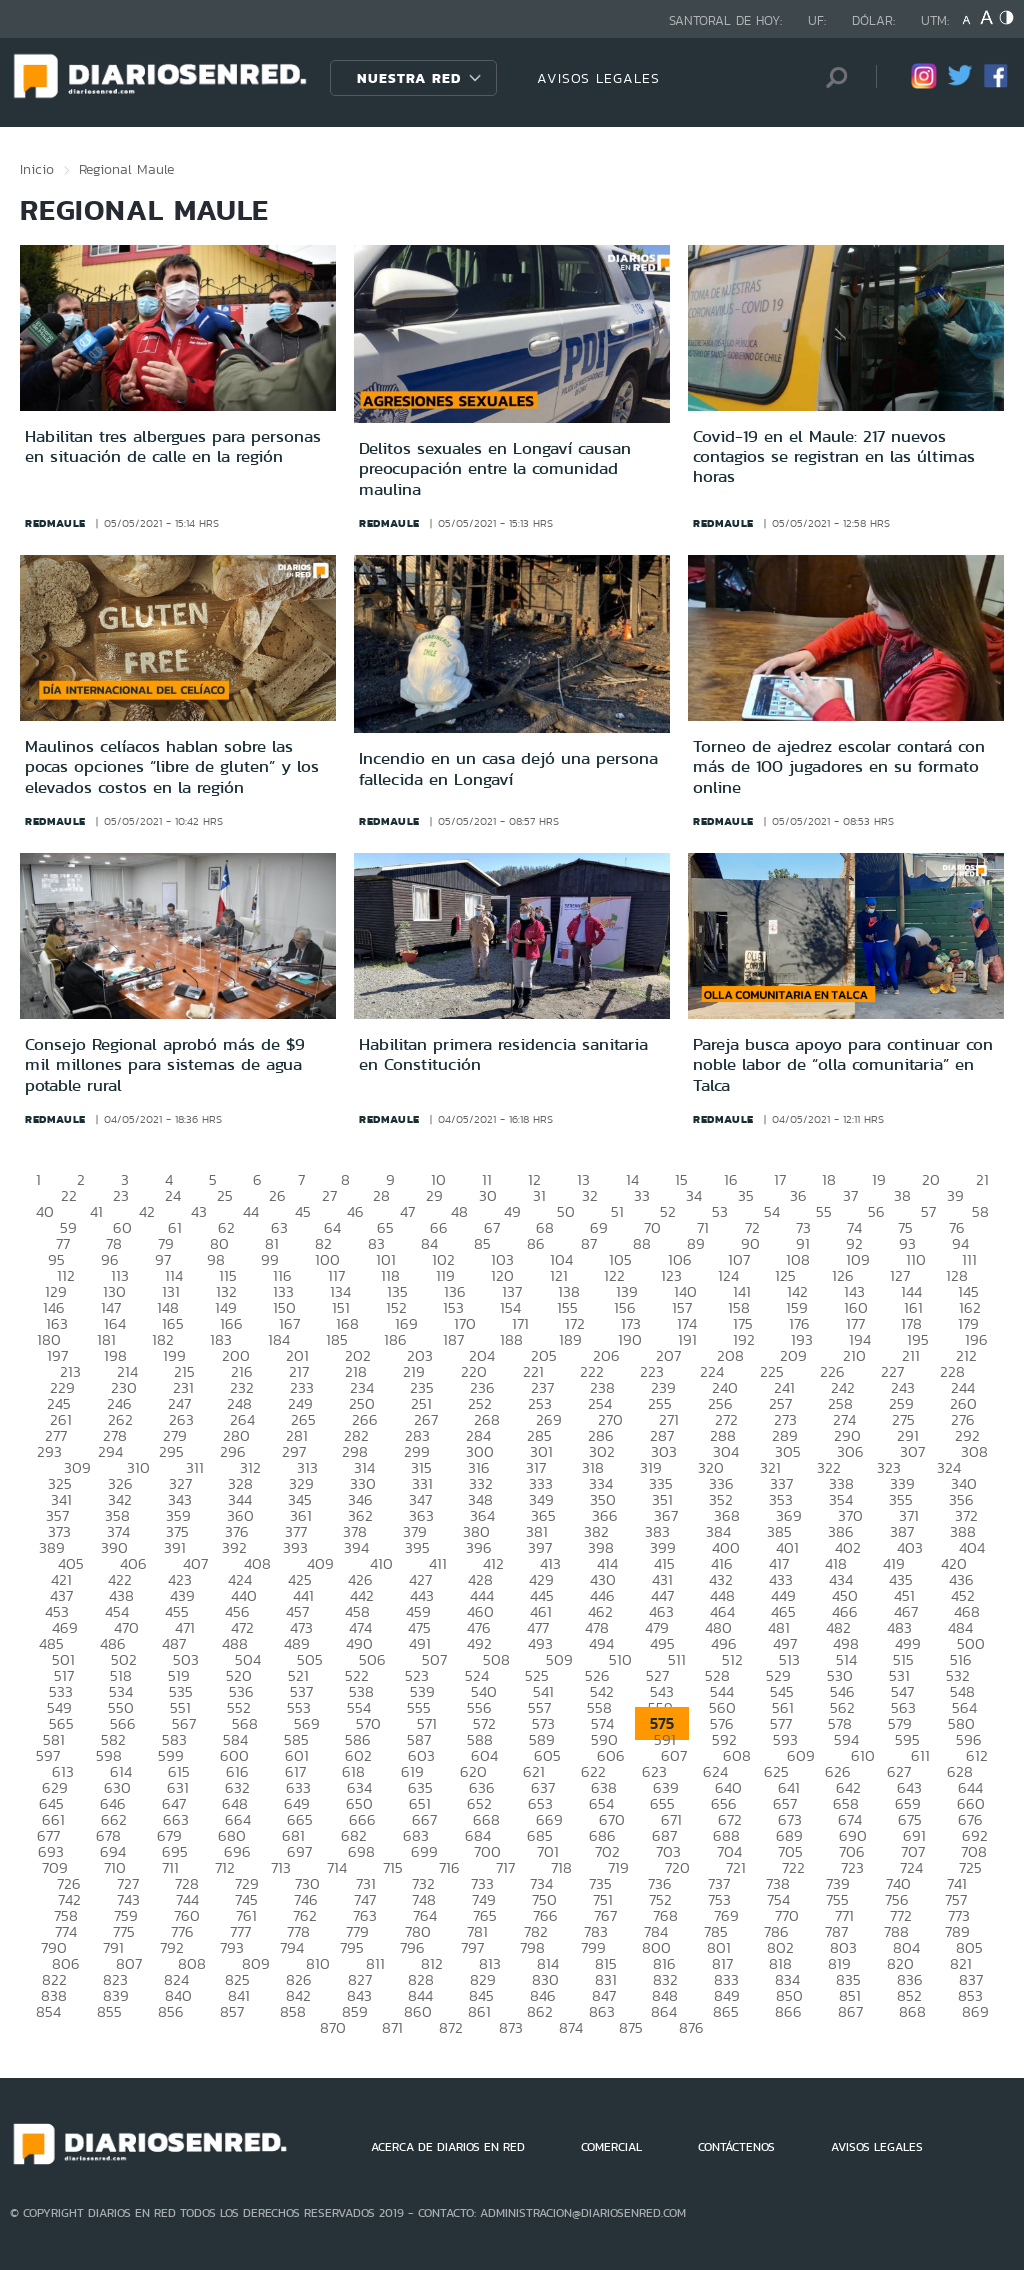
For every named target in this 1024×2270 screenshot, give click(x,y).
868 (912, 2011)
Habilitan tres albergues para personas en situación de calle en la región (173, 446)
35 (746, 1195)
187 (453, 1339)
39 (955, 1195)
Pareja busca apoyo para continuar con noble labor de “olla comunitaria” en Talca (843, 1064)
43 (199, 1211)
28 (381, 1195)
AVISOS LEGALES (598, 78)
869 (975, 2011)
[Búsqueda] (831, 77)
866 (788, 2011)
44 (251, 1211)
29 (434, 1195)
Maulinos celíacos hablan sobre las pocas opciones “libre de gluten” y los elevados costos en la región (172, 766)
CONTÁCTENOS (736, 2147)
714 (337, 1867)
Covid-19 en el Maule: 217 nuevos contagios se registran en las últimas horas (834, 456)
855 (109, 2011)
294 (110, 1451)
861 (479, 2011)
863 (602, 2011)
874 (571, 2027)
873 (511, 2027)
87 (589, 1243)
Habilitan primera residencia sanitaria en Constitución (503, 1054)
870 (333, 2027)
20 (931, 1179)
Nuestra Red (409, 78)
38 (902, 1195)
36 (798, 1195)
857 (232, 2011)
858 (293, 2011)
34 (694, 1195)
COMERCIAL (611, 2147)
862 (540, 2011)
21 (982, 1179)
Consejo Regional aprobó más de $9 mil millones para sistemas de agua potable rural (165, 1064)
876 (691, 2027)
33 (642, 1195)
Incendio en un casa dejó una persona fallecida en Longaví (508, 768)
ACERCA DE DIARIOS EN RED (448, 2147)
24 (173, 1195)
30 (488, 1195)
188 (511, 1339)
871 (392, 2027)
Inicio (37, 169)
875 (631, 2027)
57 (928, 1211)
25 (225, 1195)
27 (329, 1195)
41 (96, 1211)
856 (171, 2011)
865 (726, 2011)
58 (980, 1211)
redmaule (55, 523)
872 (451, 2027)
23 (121, 1195)
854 (48, 2011)
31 (539, 1195)
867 (850, 2011)
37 (850, 1195)
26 (277, 1195)
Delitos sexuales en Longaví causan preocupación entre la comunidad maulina (495, 468)
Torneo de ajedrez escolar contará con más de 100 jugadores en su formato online (839, 766)
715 (393, 1867)
